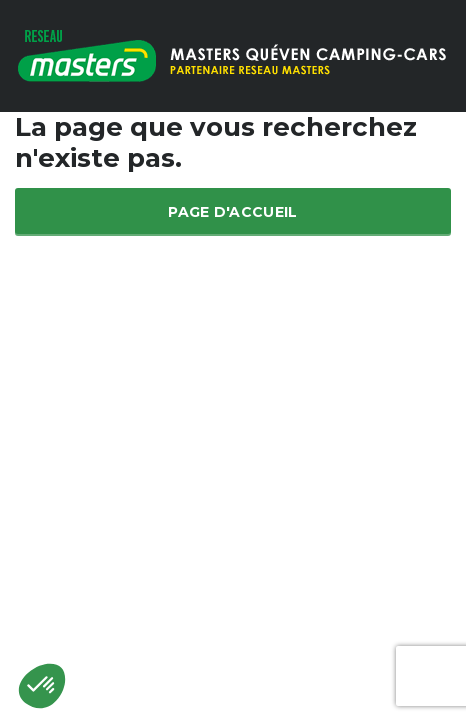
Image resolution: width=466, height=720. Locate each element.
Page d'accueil (232, 212)
